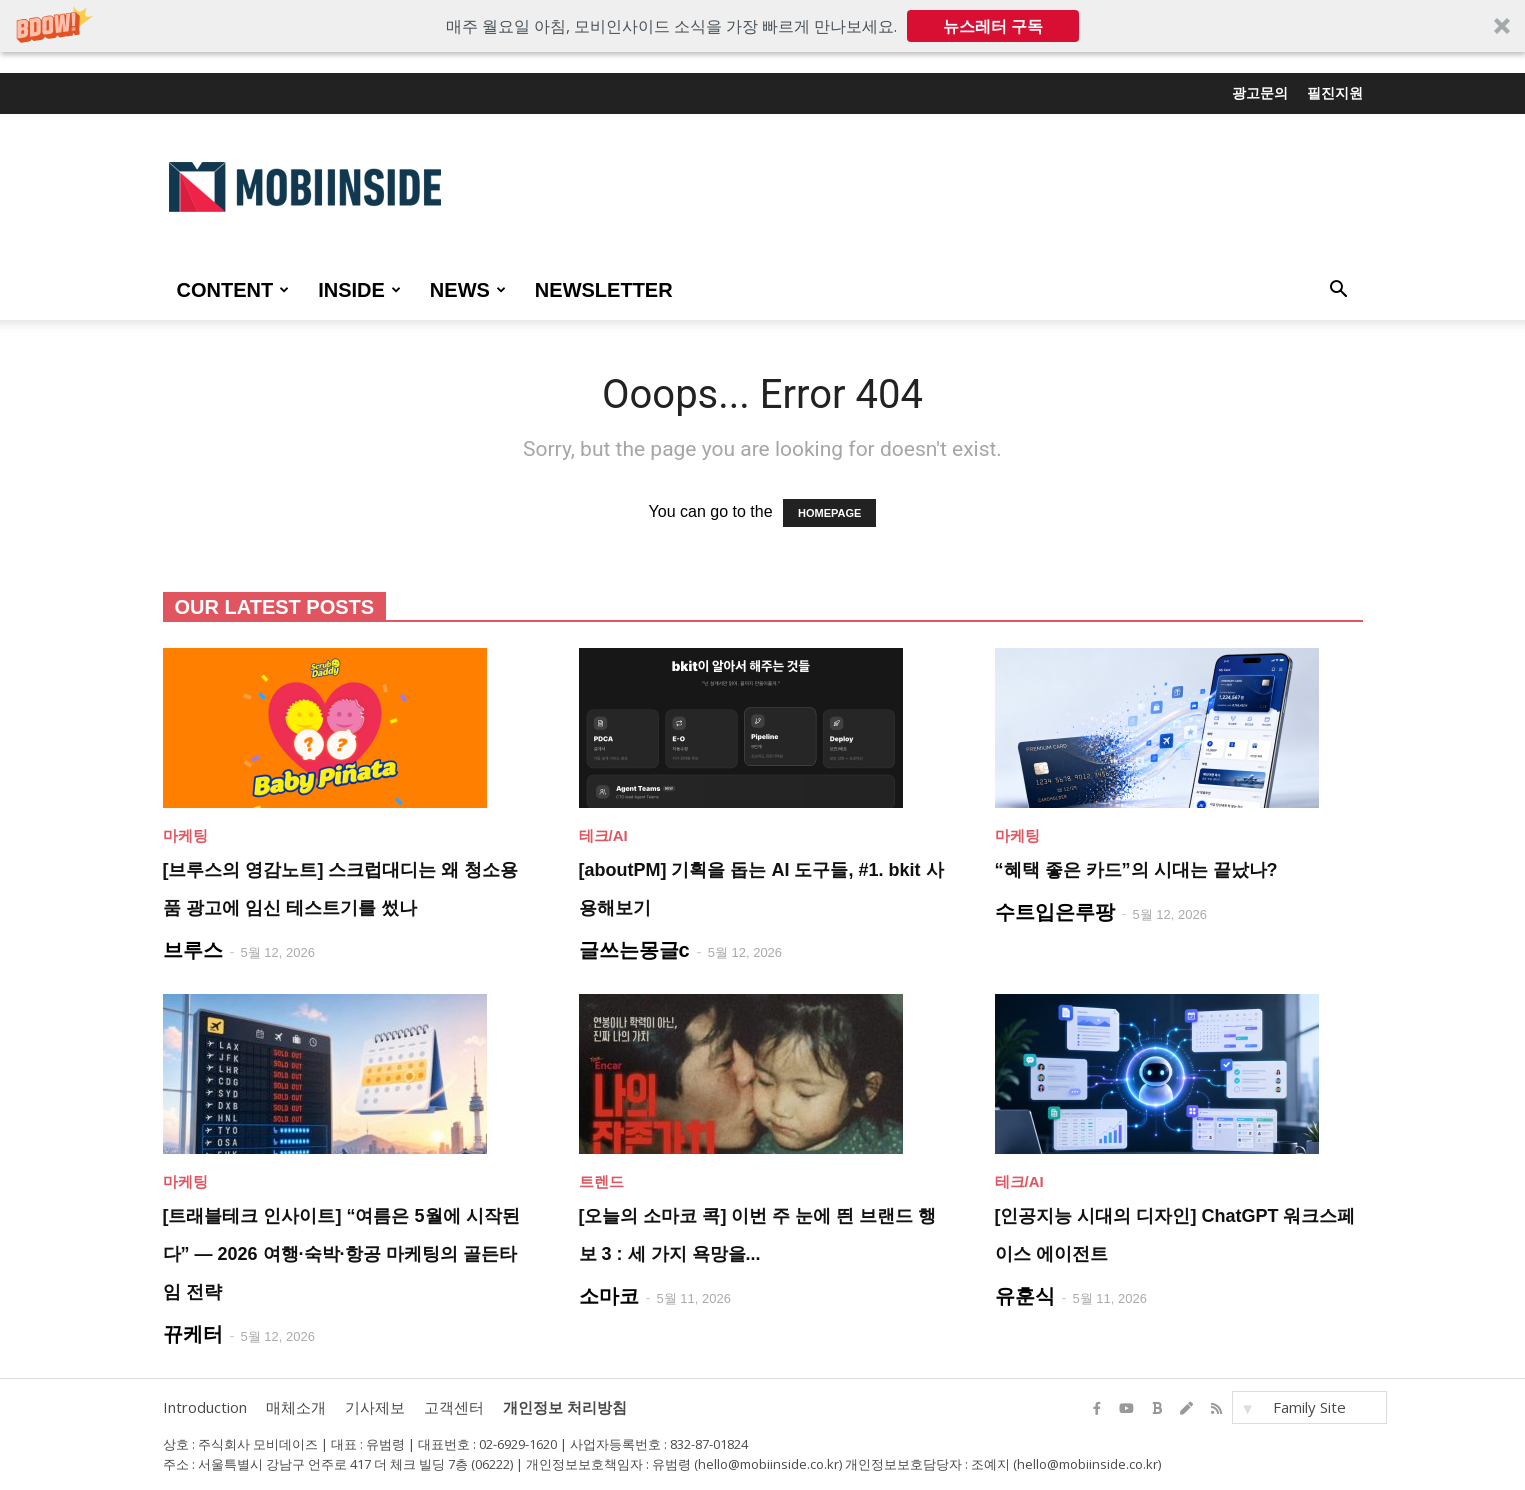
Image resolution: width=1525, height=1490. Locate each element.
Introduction (205, 1407)
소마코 (609, 1296)
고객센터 (454, 1407)
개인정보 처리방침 (565, 1407)
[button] (762, 26)
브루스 (193, 950)
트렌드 (601, 1181)
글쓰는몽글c (634, 950)
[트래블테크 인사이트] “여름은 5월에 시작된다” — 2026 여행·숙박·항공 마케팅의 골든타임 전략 (341, 1254)
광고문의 (1260, 93)
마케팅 (185, 835)
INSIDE (359, 290)
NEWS (468, 290)
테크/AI (603, 835)
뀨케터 (193, 1334)
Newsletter (604, 290)
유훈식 (1025, 1296)
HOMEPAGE (829, 513)
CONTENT (233, 290)
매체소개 (296, 1407)
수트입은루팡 (1055, 912)
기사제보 (375, 1407)
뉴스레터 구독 (993, 26)
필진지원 (1335, 93)
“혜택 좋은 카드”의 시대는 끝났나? (1136, 870)
